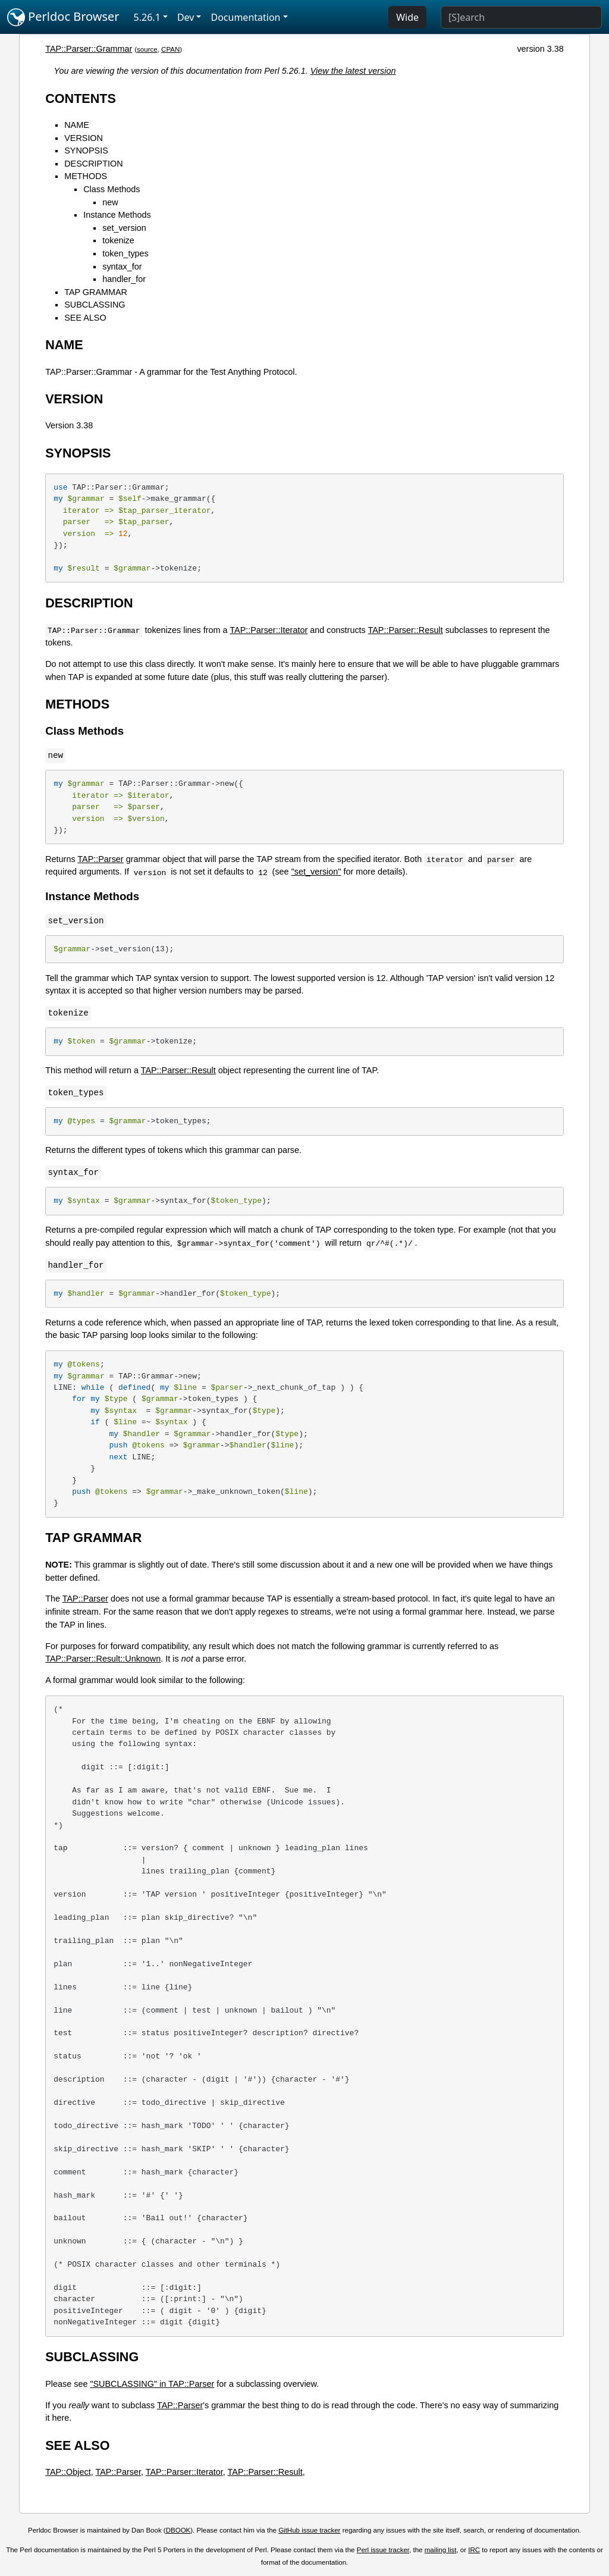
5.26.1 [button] (147, 17)
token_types (125, 253)
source (147, 49)
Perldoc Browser (63, 17)
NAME (76, 125)
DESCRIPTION (93, 163)
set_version (124, 228)
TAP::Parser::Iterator (268, 630)
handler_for (124, 279)
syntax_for (122, 266)
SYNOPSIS (86, 150)
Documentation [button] (245, 17)
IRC (474, 2549)
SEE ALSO (85, 317)
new (110, 202)
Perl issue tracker (383, 2549)
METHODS (85, 176)
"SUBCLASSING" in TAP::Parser (152, 2384)
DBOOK (178, 2530)
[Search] (521, 17)
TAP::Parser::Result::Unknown (103, 1658)
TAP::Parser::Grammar (88, 49)
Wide (407, 17)
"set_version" (316, 871)
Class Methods (111, 189)
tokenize (118, 240)
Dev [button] (185, 17)
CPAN (170, 49)
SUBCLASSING (94, 304)
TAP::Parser (100, 859)
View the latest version (353, 71)
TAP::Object (68, 2472)
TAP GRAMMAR (95, 292)
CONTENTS (80, 98)
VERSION (83, 138)
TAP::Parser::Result (405, 630)
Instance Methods (117, 215)
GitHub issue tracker (309, 2530)
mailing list (441, 2549)
